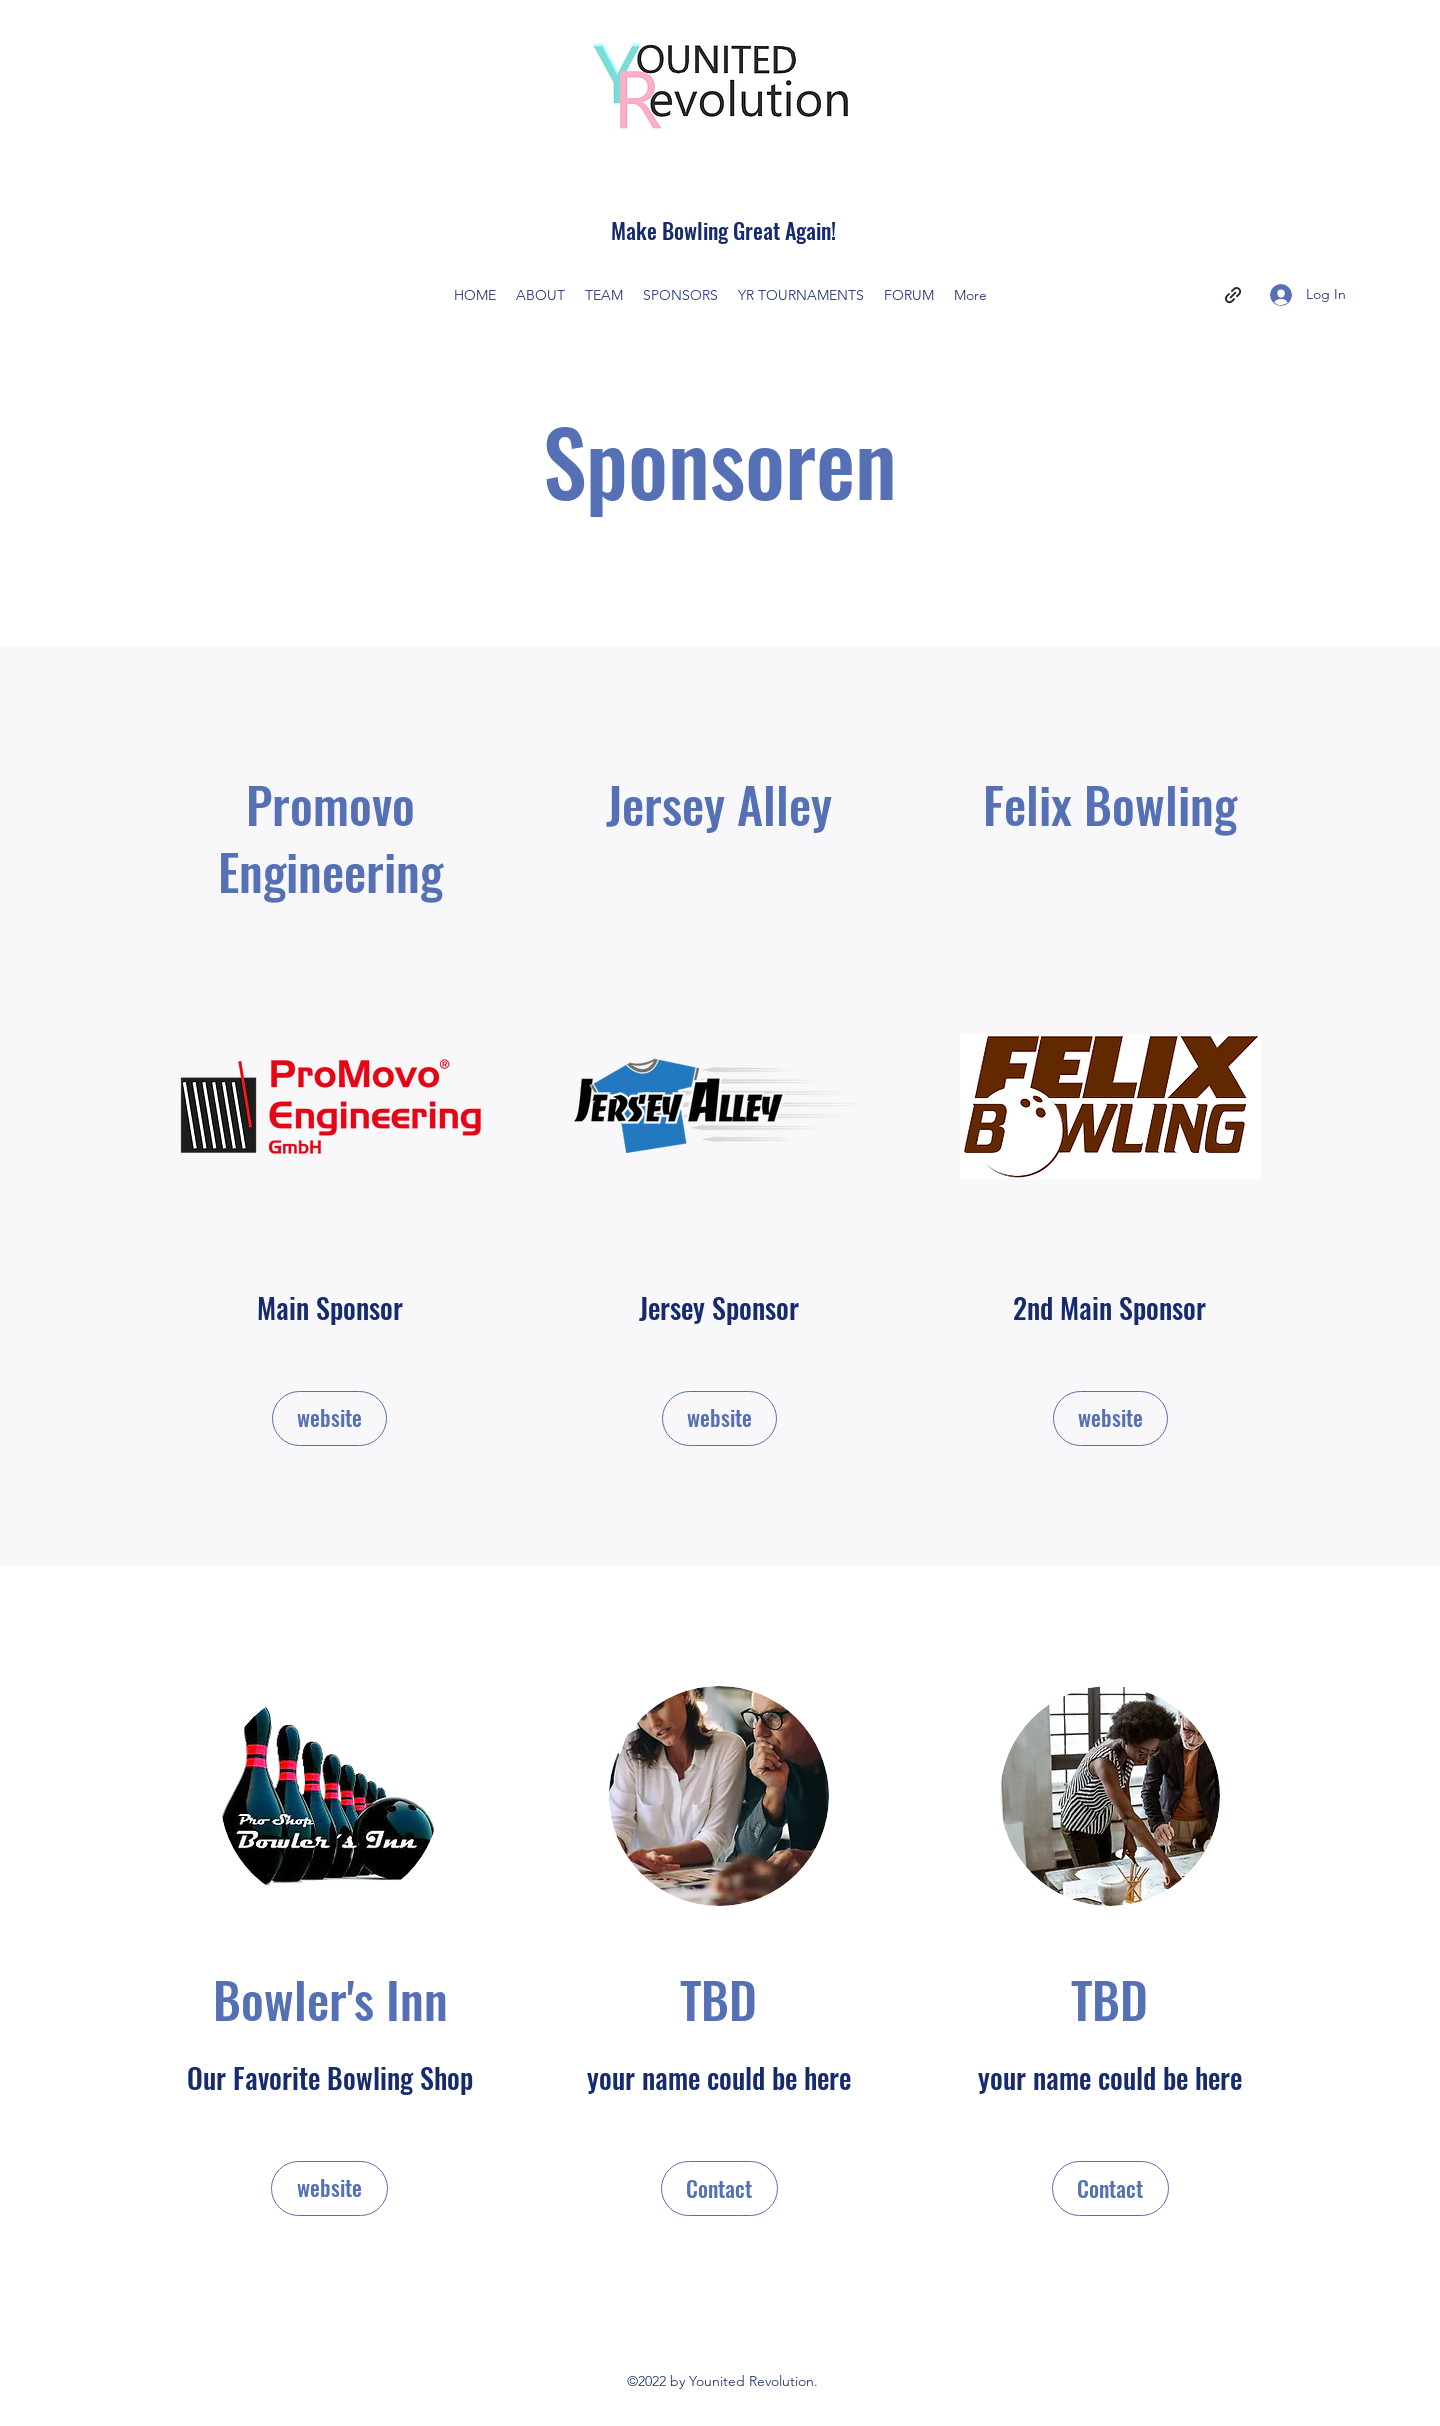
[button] (719, 2188)
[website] (329, 1418)
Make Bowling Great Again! (723, 230)
